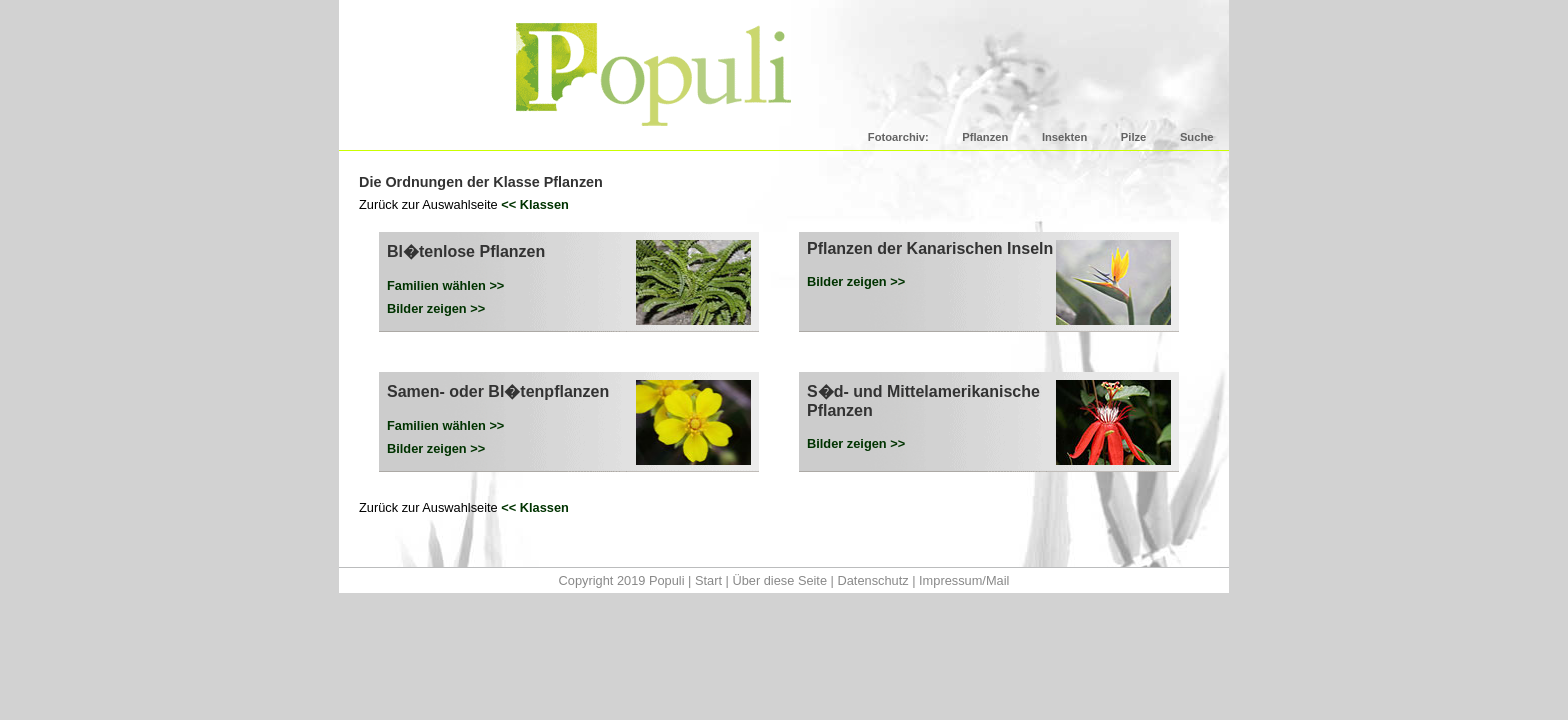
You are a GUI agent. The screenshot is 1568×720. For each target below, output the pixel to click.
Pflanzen (985, 137)
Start (708, 580)
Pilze (1134, 137)
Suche (1197, 137)
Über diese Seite (779, 580)
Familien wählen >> (445, 285)
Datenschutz (872, 580)
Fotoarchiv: (898, 137)
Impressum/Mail (964, 580)
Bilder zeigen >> (436, 308)
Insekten (1064, 137)
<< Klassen (535, 204)
